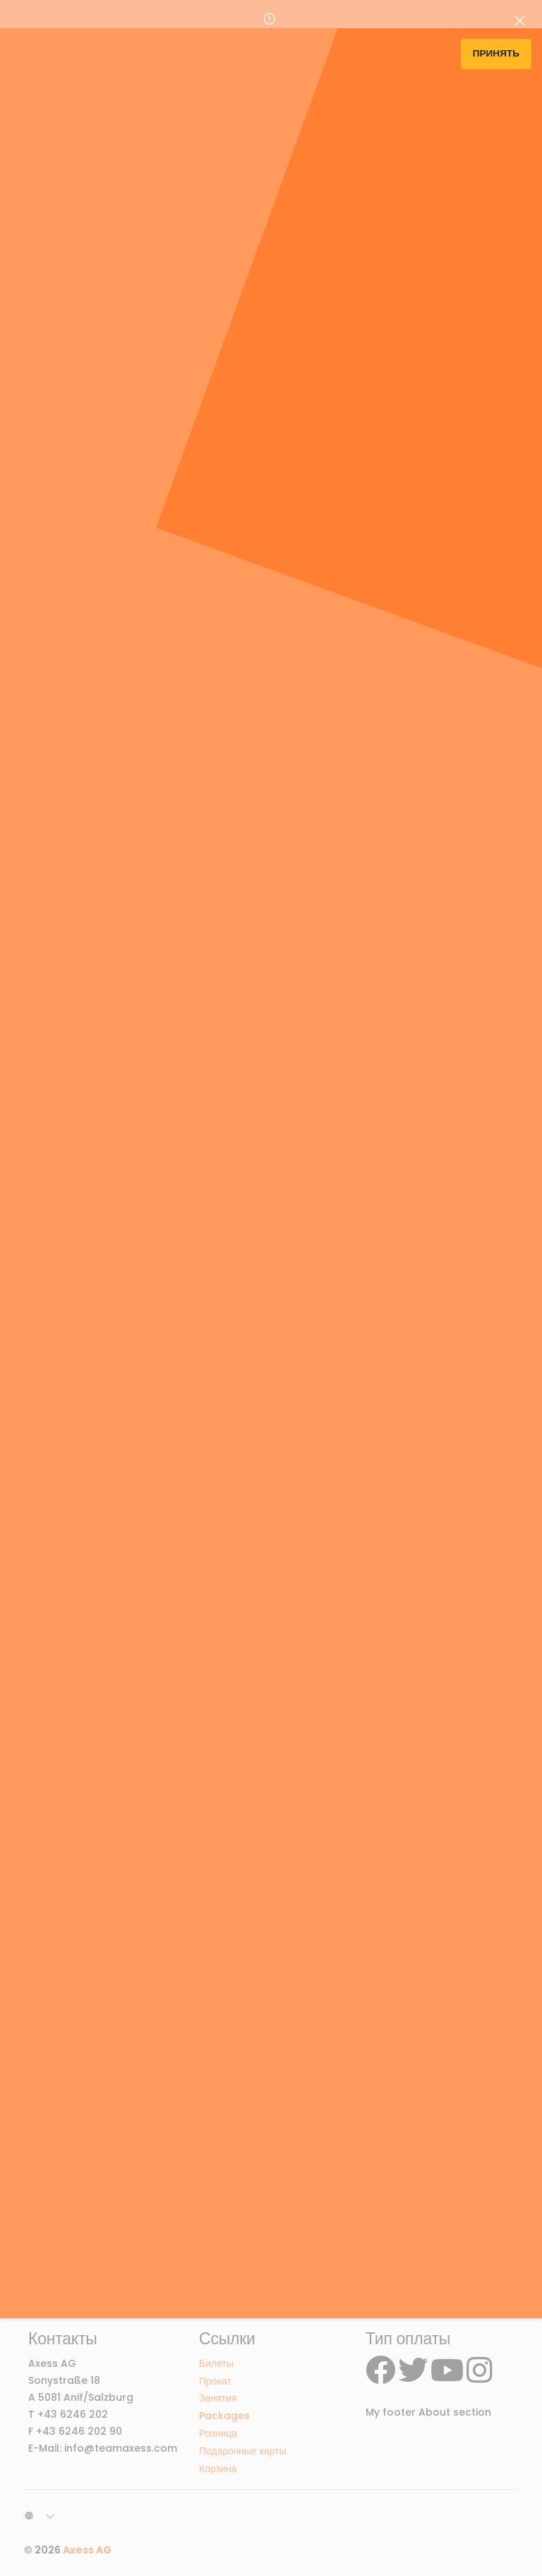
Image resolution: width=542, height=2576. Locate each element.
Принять (496, 53)
